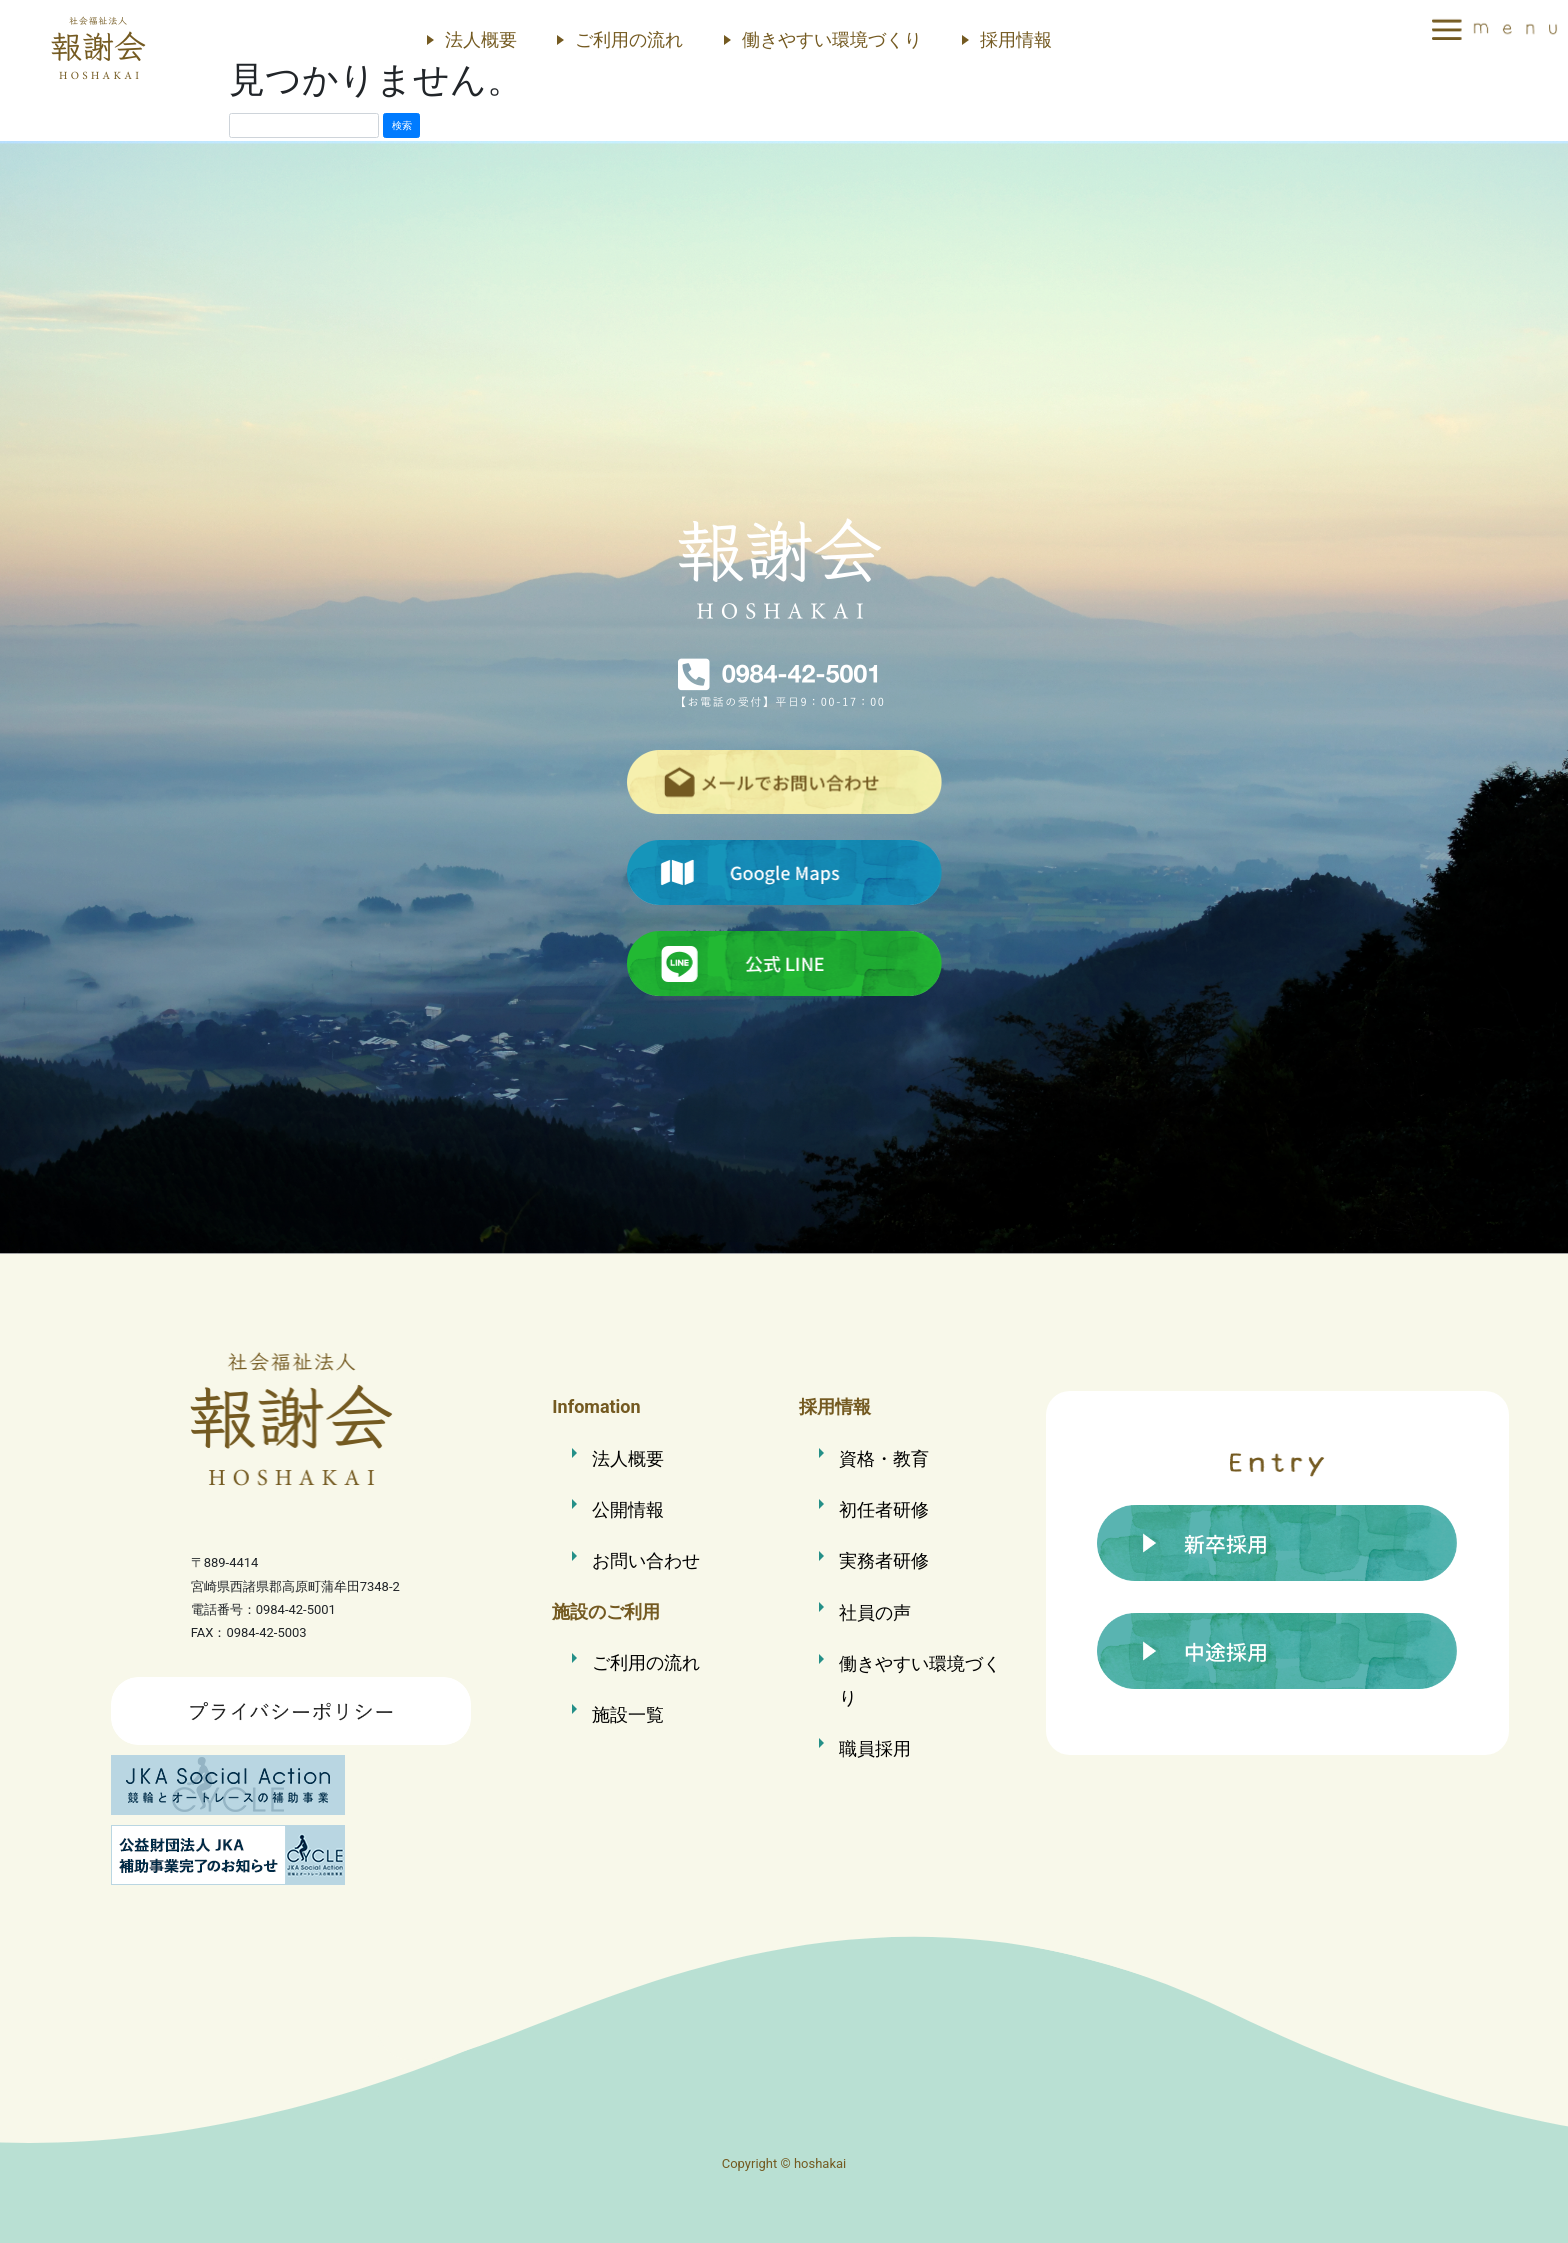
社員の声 (875, 1608)
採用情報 (1016, 39)
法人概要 (481, 39)
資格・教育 (884, 1457)
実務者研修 (884, 1557)
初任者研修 (884, 1507)
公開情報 (628, 1507)
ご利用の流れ (629, 39)
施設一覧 (628, 1709)
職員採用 (875, 1741)
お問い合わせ (646, 1557)
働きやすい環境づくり (832, 39)
